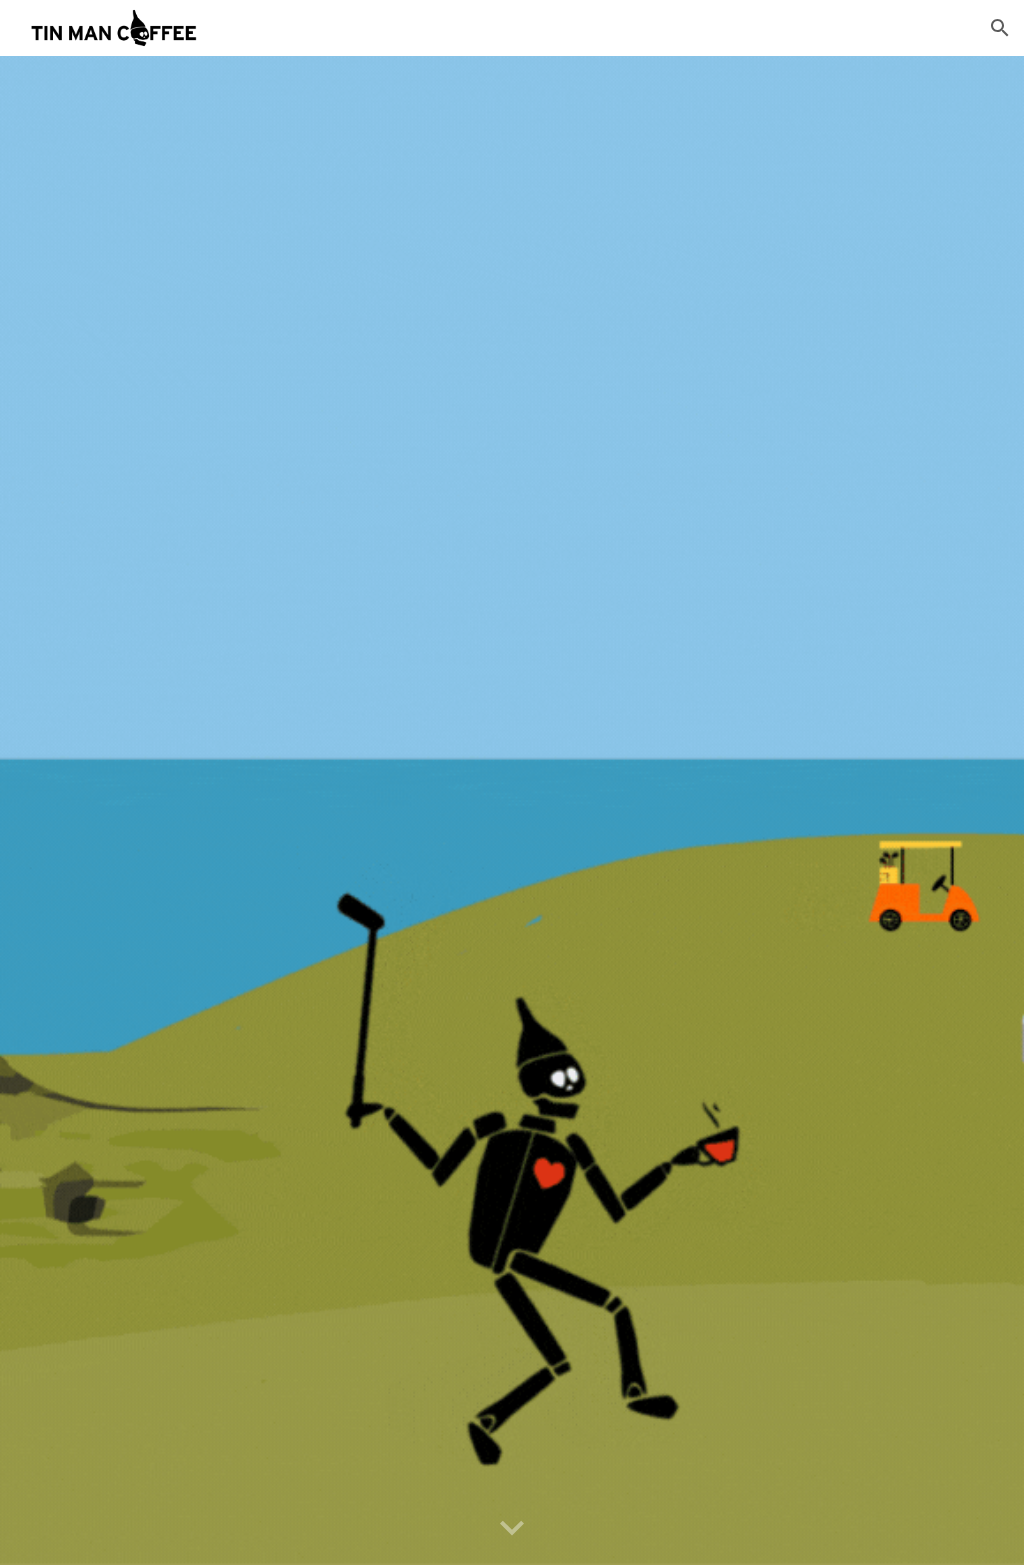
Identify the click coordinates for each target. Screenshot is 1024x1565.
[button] (1000, 28)
